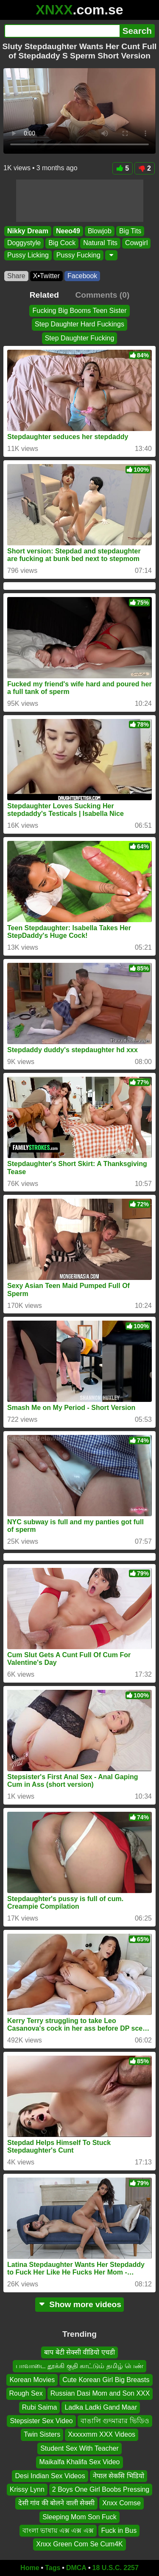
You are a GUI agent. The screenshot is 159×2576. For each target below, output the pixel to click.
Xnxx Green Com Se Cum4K (79, 2544)
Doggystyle (24, 243)
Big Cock (61, 243)
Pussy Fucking (78, 255)
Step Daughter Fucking (79, 338)
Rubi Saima (39, 2406)
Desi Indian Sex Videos (50, 2475)
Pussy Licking (28, 255)
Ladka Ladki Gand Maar (100, 2406)
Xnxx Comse (121, 2503)
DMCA (76, 2567)
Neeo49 (68, 231)
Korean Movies (32, 2379)
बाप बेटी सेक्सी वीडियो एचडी (79, 2352)
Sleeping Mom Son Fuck (79, 2516)
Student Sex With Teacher (79, 2448)
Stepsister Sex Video (41, 2420)
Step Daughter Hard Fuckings (79, 324)
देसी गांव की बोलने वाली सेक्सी (56, 2503)
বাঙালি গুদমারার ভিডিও (115, 2420)
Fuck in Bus (119, 2530)
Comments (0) (102, 294)
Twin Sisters (42, 2434)
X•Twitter (46, 275)
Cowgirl (136, 243)
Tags (52, 2567)
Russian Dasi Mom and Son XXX (100, 2393)
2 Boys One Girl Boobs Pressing (100, 2489)
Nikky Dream (27, 231)
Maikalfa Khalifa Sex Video (79, 2461)
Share (16, 275)
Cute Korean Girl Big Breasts (105, 2379)
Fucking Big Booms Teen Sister (79, 310)
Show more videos (79, 2304)
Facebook (82, 275)
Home (29, 2567)
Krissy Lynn (27, 2489)
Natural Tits (100, 243)
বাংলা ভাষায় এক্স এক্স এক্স (58, 2530)
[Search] (62, 31)
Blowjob (100, 231)
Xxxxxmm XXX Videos (101, 2434)
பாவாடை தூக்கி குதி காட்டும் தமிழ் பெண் (79, 2365)
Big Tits (130, 231)
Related (44, 294)
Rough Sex (26, 2393)
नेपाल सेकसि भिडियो (118, 2475)
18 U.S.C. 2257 (115, 2567)
